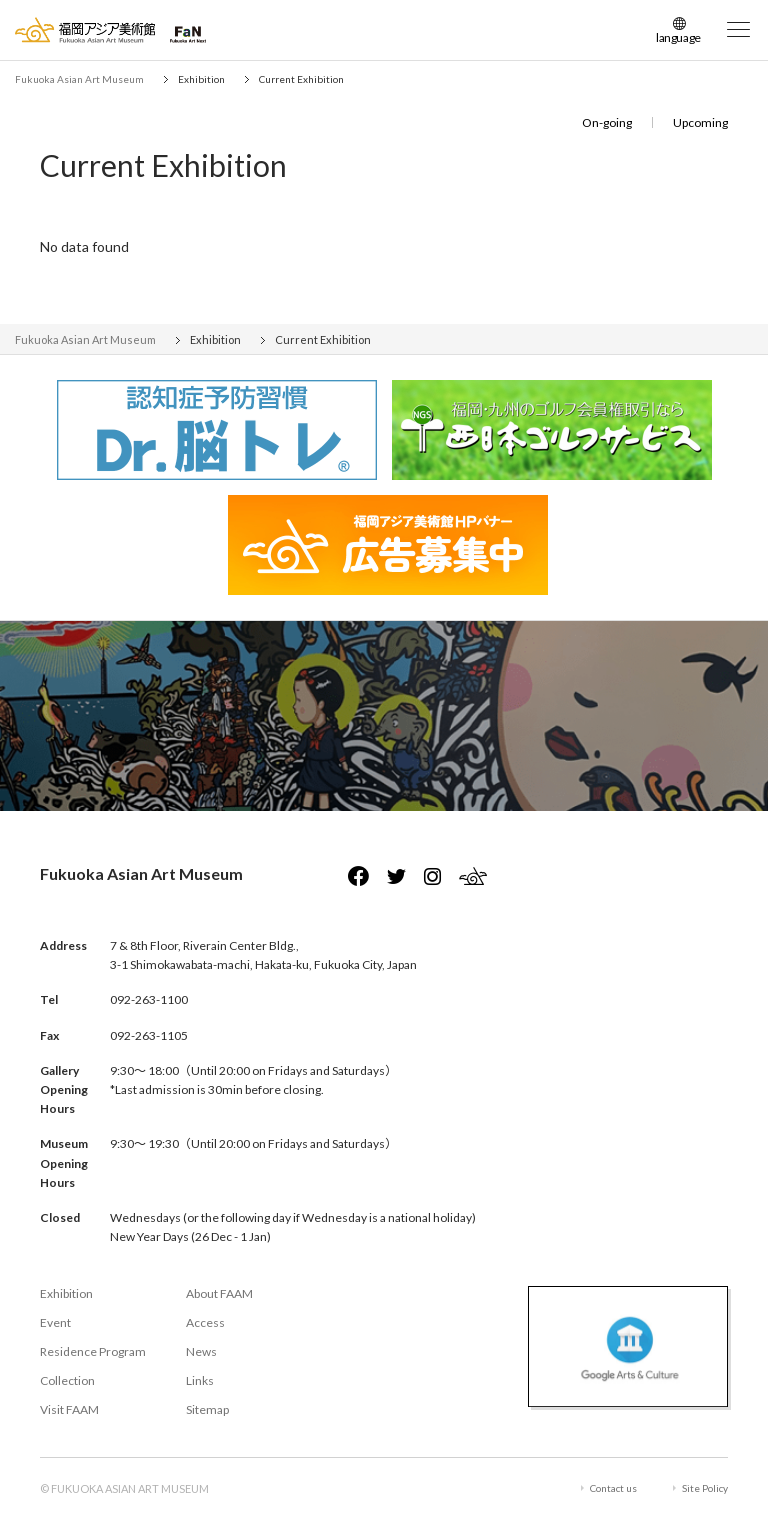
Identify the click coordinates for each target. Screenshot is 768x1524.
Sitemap (207, 1409)
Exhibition (66, 1293)
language (678, 37)
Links (200, 1380)
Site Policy (705, 1488)
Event (55, 1322)
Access (205, 1322)
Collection (67, 1380)
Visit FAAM (69, 1409)
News (201, 1351)
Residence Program (93, 1351)
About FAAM (219, 1293)
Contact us (613, 1488)
